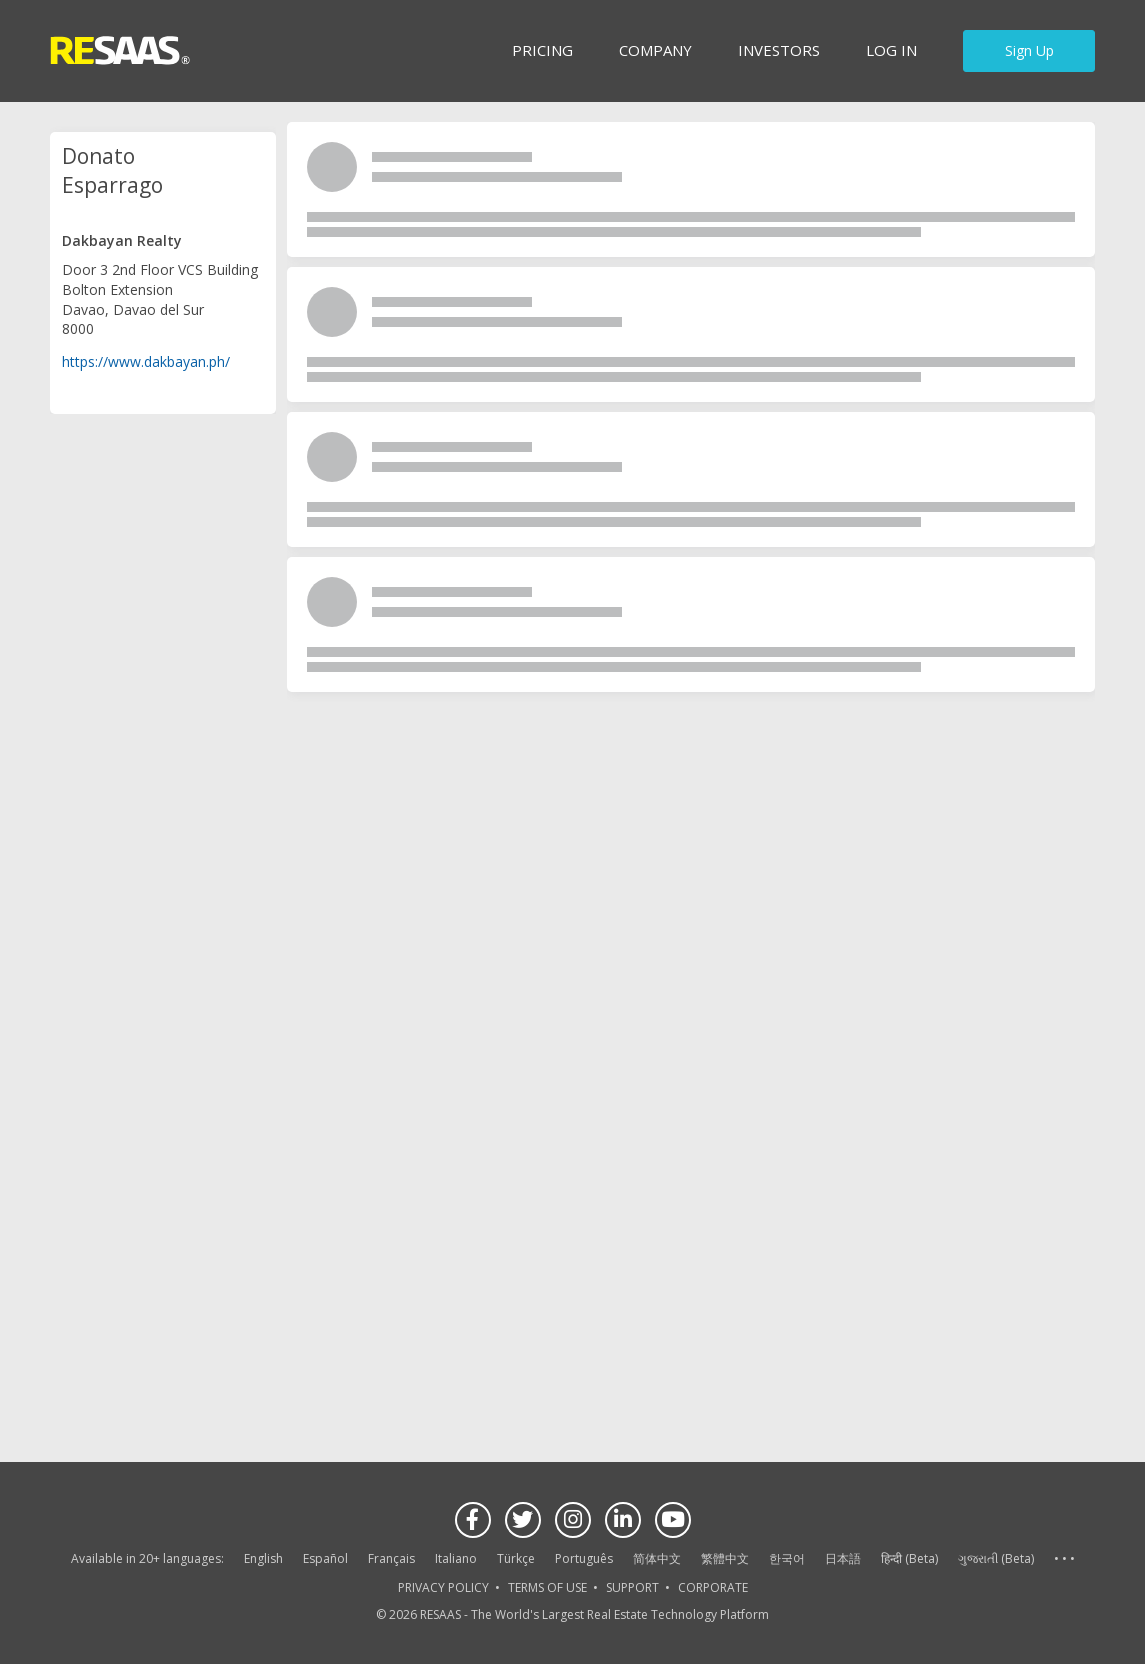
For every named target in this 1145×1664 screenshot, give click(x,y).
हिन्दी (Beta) (909, 1558)
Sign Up (1029, 50)
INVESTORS (779, 50)
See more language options (1064, 1559)
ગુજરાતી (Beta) (996, 1558)
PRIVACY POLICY (443, 1587)
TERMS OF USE (547, 1587)
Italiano (456, 1558)
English (263, 1558)
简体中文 (657, 1558)
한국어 (787, 1558)
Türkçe (516, 1558)
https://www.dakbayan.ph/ (146, 360)
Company (655, 50)
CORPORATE (713, 1587)
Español (325, 1558)
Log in (891, 50)
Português (584, 1558)
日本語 (843, 1558)
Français (391, 1558)
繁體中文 (725, 1558)
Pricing (542, 50)
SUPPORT (632, 1587)
